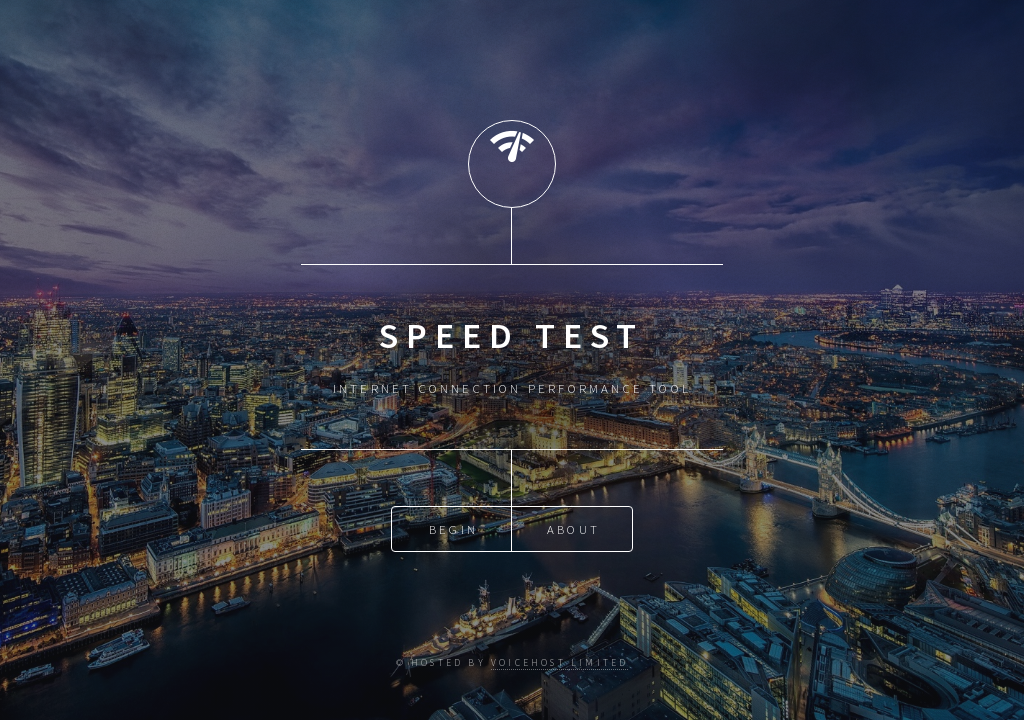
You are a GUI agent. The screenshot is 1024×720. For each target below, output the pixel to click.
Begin (453, 529)
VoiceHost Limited (559, 663)
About (573, 529)
